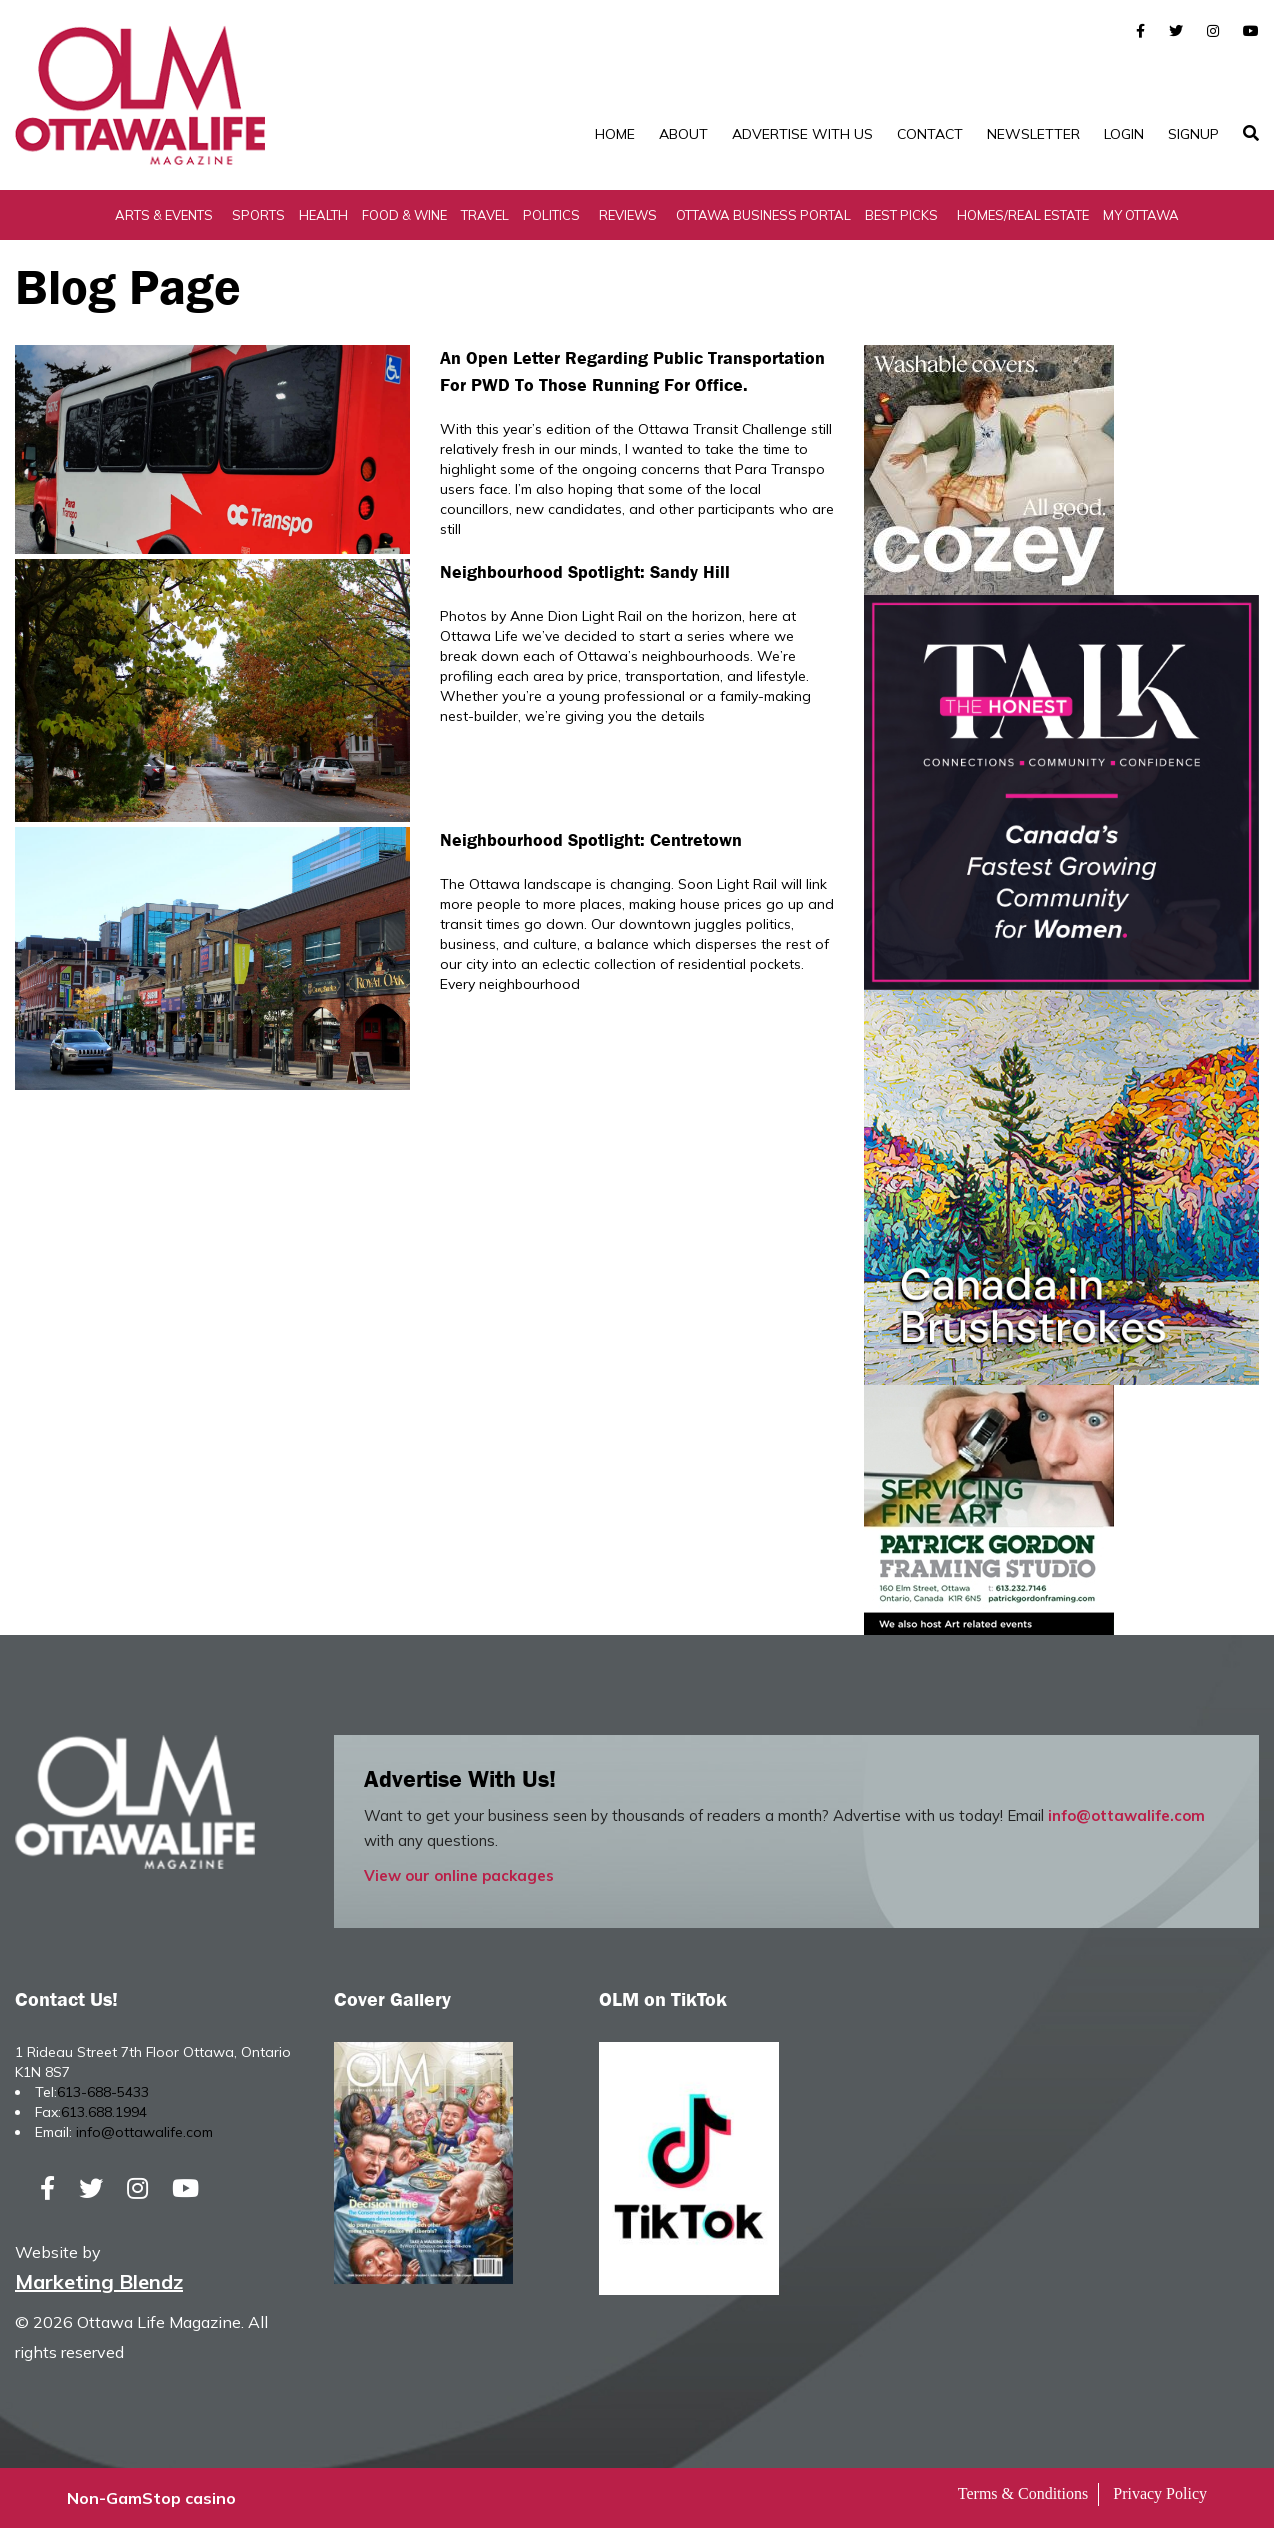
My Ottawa (1141, 215)
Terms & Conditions (1023, 2493)
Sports (258, 215)
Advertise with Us (802, 134)
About (683, 134)
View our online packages (459, 1875)
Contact (930, 134)
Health (323, 215)
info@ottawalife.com (1126, 1815)
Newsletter (1033, 134)
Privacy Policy (1160, 2493)
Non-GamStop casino (151, 2498)
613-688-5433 (103, 2092)
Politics (551, 215)
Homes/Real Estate (1023, 215)
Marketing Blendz (99, 2281)
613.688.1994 (104, 2112)
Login (1124, 134)
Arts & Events (164, 215)
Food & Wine (404, 215)
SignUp (1193, 134)
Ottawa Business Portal (763, 215)
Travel (485, 215)
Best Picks (901, 215)
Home (615, 134)
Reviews (628, 215)
